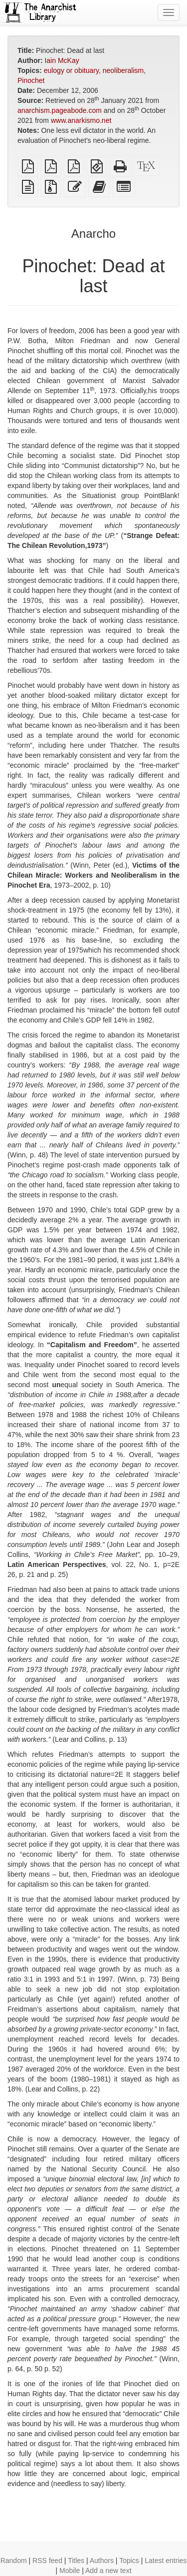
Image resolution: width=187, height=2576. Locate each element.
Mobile (69, 2571)
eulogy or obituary (71, 70)
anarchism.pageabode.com (59, 110)
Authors (102, 2561)
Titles (76, 2561)
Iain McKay (61, 60)
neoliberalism (123, 70)
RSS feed (47, 2561)
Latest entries (166, 2561)
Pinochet (30, 80)
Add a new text (108, 2571)
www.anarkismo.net (81, 120)
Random (13, 2561)
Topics (129, 2561)
